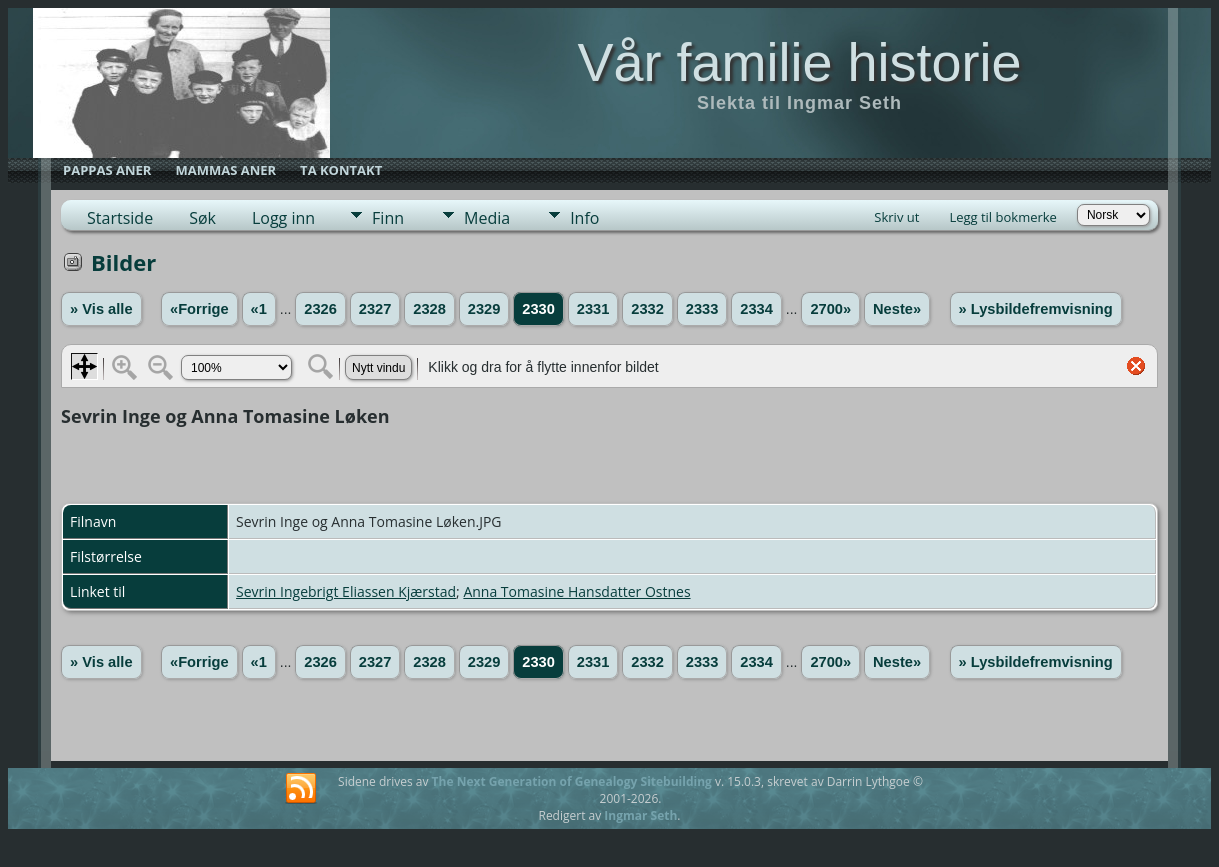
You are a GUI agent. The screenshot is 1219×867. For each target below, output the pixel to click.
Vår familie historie (799, 62)
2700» (830, 309)
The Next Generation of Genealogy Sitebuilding (572, 781)
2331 (593, 309)
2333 (702, 309)
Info (584, 218)
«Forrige (199, 309)
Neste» (897, 309)
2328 (429, 309)
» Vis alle (101, 309)
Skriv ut (896, 217)
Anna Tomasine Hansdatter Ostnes (576, 591)
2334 (756, 309)
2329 (484, 309)
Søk (202, 218)
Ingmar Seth (640, 815)
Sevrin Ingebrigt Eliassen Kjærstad (346, 591)
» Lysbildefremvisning (1036, 309)
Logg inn (283, 218)
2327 (375, 309)
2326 (320, 309)
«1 (259, 309)
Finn (388, 218)
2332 (647, 309)
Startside (120, 218)
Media (487, 218)
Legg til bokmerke (1003, 217)
